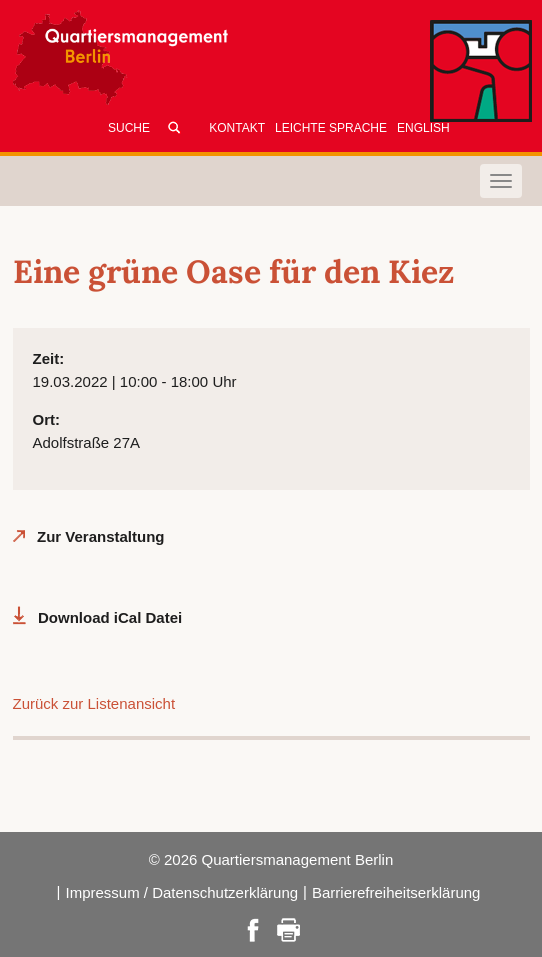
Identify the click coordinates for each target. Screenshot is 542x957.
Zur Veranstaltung (101, 536)
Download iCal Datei (110, 617)
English (423, 128)
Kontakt (237, 128)
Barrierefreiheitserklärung (396, 892)
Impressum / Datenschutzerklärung (181, 892)
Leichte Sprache (331, 128)
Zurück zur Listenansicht (94, 703)
